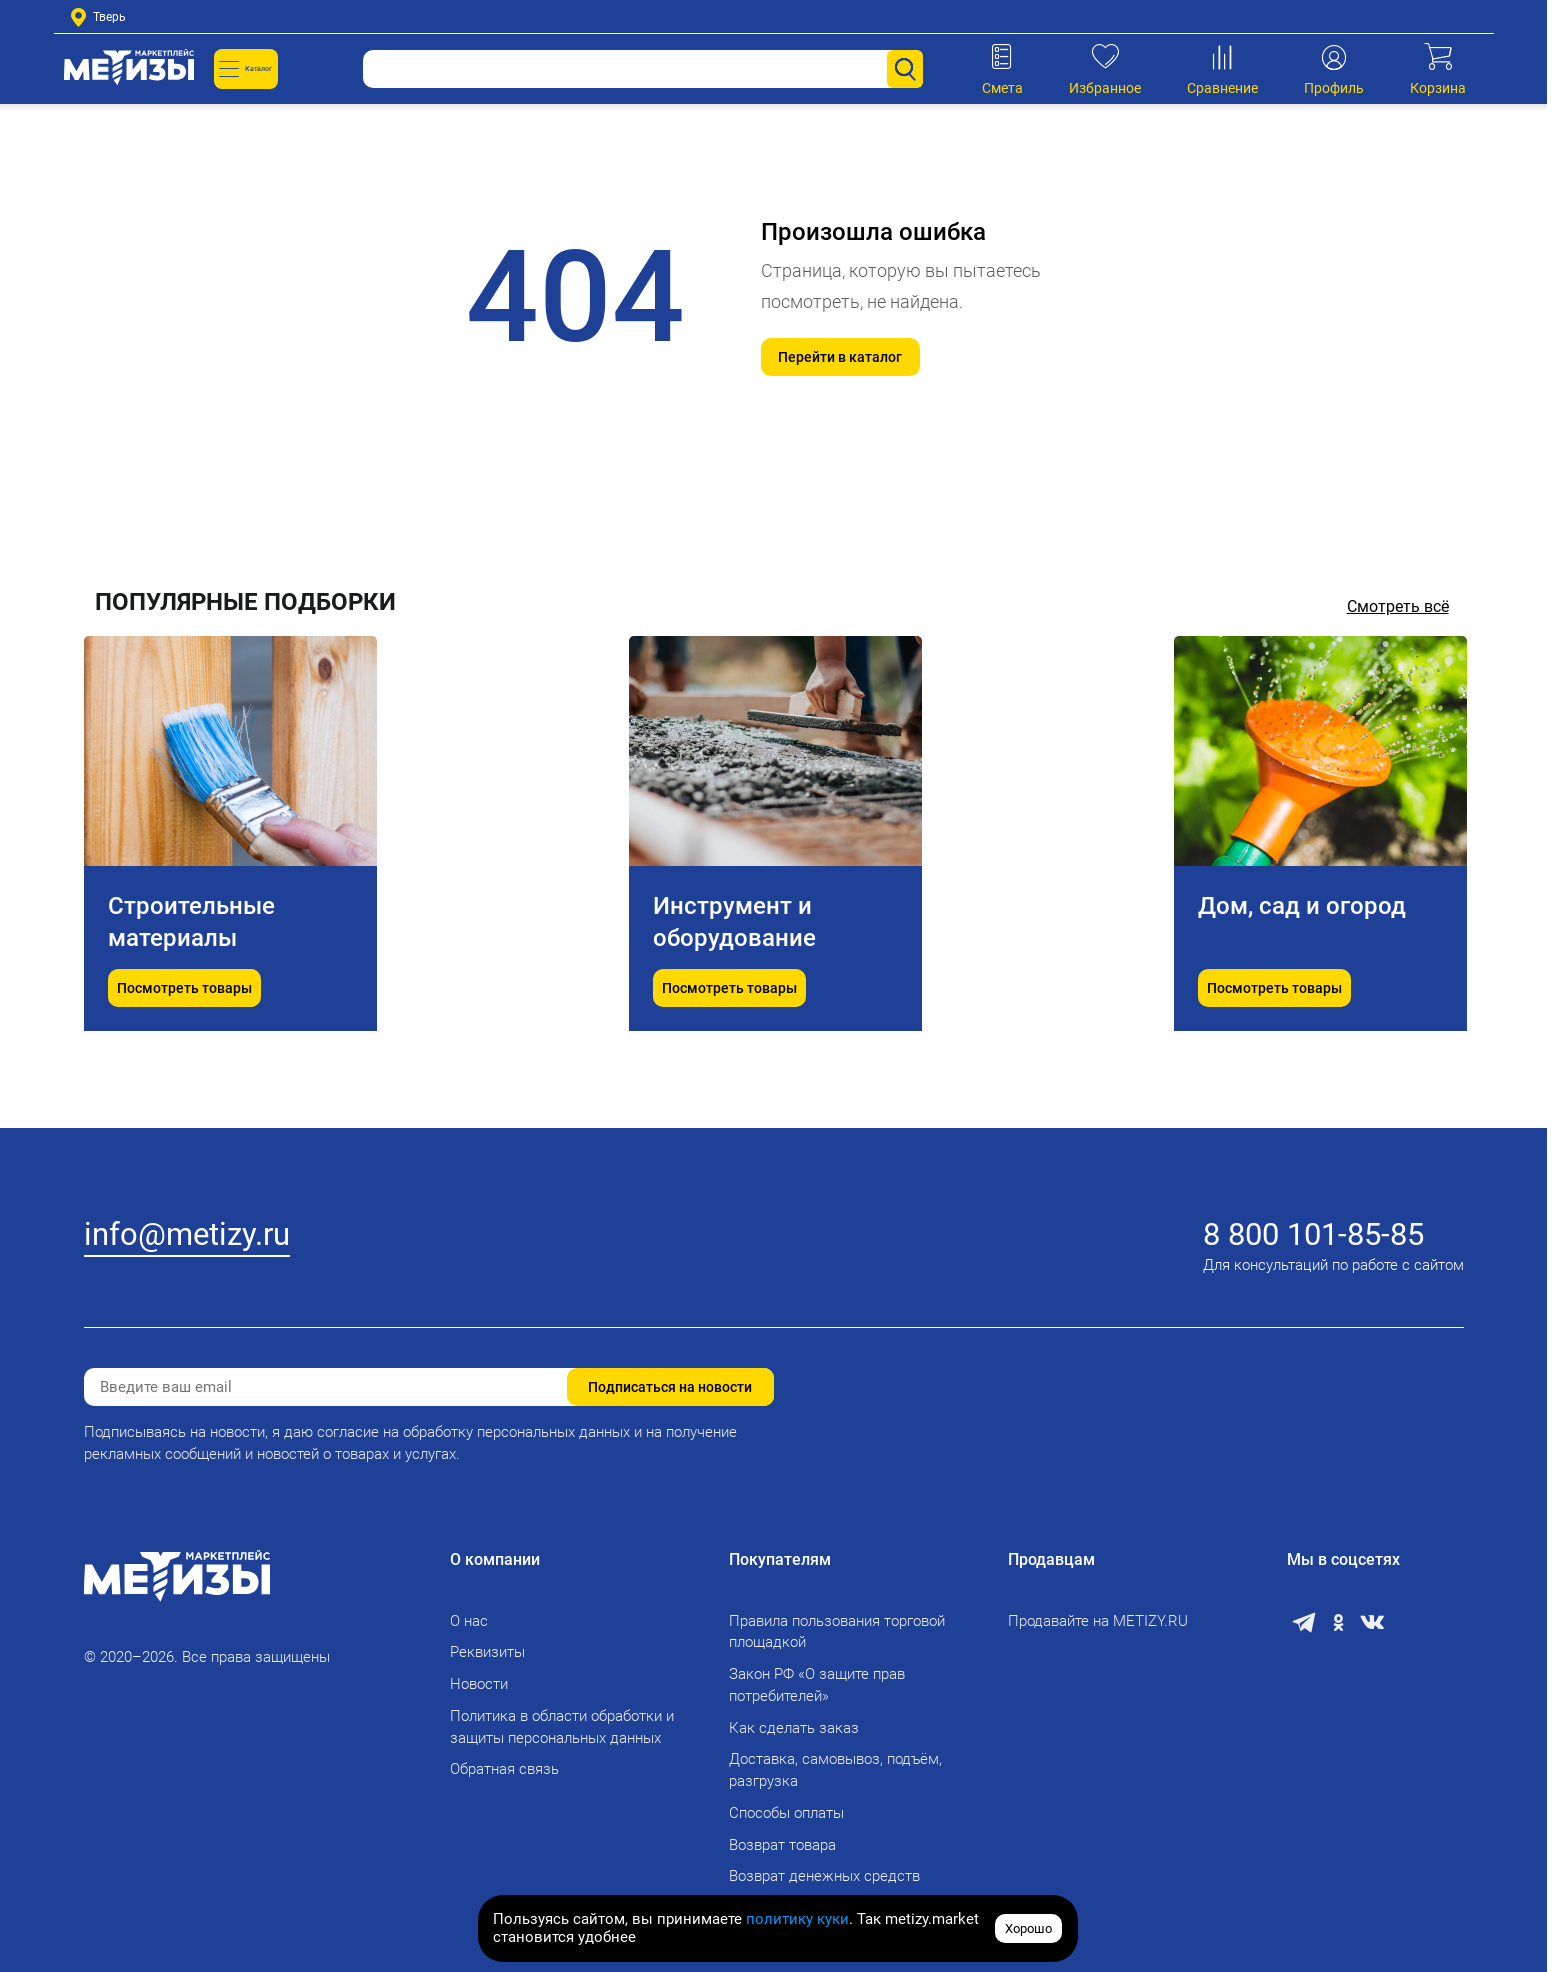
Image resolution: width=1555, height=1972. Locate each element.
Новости (479, 1684)
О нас (469, 1621)
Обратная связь (504, 1769)
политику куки (797, 1919)
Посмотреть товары (184, 1038)
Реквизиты (487, 1652)
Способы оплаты (786, 1813)
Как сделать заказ (794, 1728)
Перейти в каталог (840, 357)
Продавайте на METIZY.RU (1098, 1621)
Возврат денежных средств (824, 1876)
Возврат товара (782, 1845)
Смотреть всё (1398, 606)
